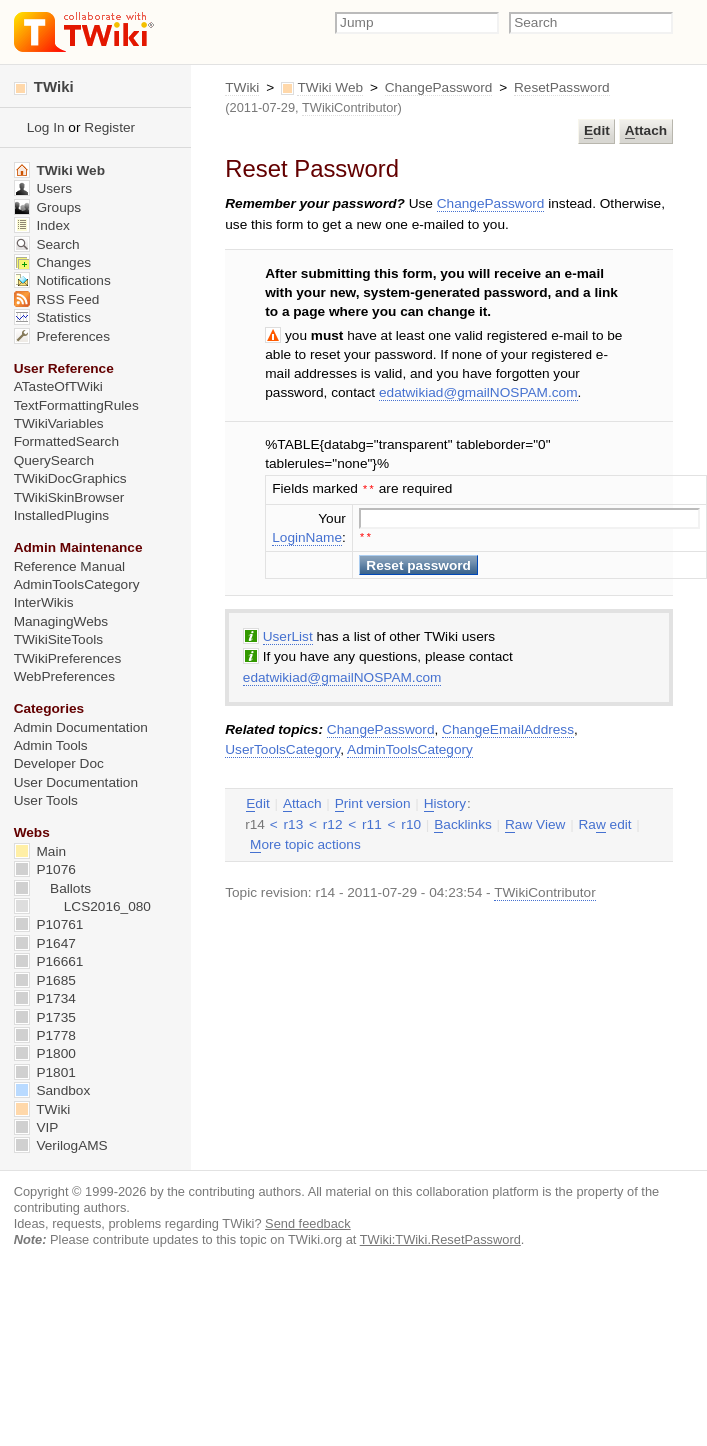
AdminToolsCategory (410, 747)
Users (43, 188)
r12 (333, 822)
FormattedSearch (66, 441)
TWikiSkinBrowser (69, 497)
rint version (373, 802)
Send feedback (308, 1223)
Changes (52, 262)
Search (47, 244)
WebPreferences (64, 676)
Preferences (62, 336)
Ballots (52, 888)
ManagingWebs (61, 621)
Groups (48, 207)
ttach (646, 131)
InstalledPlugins (62, 515)
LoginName (307, 535)
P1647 (45, 943)
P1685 (45, 980)
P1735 (45, 1017)
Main (40, 851)
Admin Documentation (81, 727)
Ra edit (604, 823)
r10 (411, 822)
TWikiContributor (350, 107)
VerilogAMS (61, 1145)
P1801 (45, 1072)
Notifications (62, 280)
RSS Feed (57, 299)
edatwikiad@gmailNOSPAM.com (478, 392)
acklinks (463, 823)
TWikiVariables (59, 423)
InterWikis (44, 602)
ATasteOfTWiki (58, 386)
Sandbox (52, 1090)
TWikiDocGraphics (70, 478)
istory (445, 802)
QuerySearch (54, 460)
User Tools (46, 800)
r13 (294, 822)
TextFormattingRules (76, 405)
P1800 (45, 1053)
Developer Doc (59, 763)
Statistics (52, 317)
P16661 (49, 961)
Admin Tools (51, 745)
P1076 (45, 869)
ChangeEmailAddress (508, 727)
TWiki (242, 87)
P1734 (45, 998)
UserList (288, 634)
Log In (46, 127)
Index (42, 225)
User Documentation (76, 782)
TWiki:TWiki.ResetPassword (440, 1239)
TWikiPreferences (68, 658)
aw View (535, 823)
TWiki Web (330, 87)
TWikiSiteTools (58, 639)
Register (109, 127)
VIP (36, 1127)
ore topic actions (305, 843)
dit (597, 131)
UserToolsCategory (282, 747)
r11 (372, 822)
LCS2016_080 (82, 906)
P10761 (49, 924)
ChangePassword (439, 87)
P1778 (45, 1035)
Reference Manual (69, 566)
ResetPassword (562, 87)
